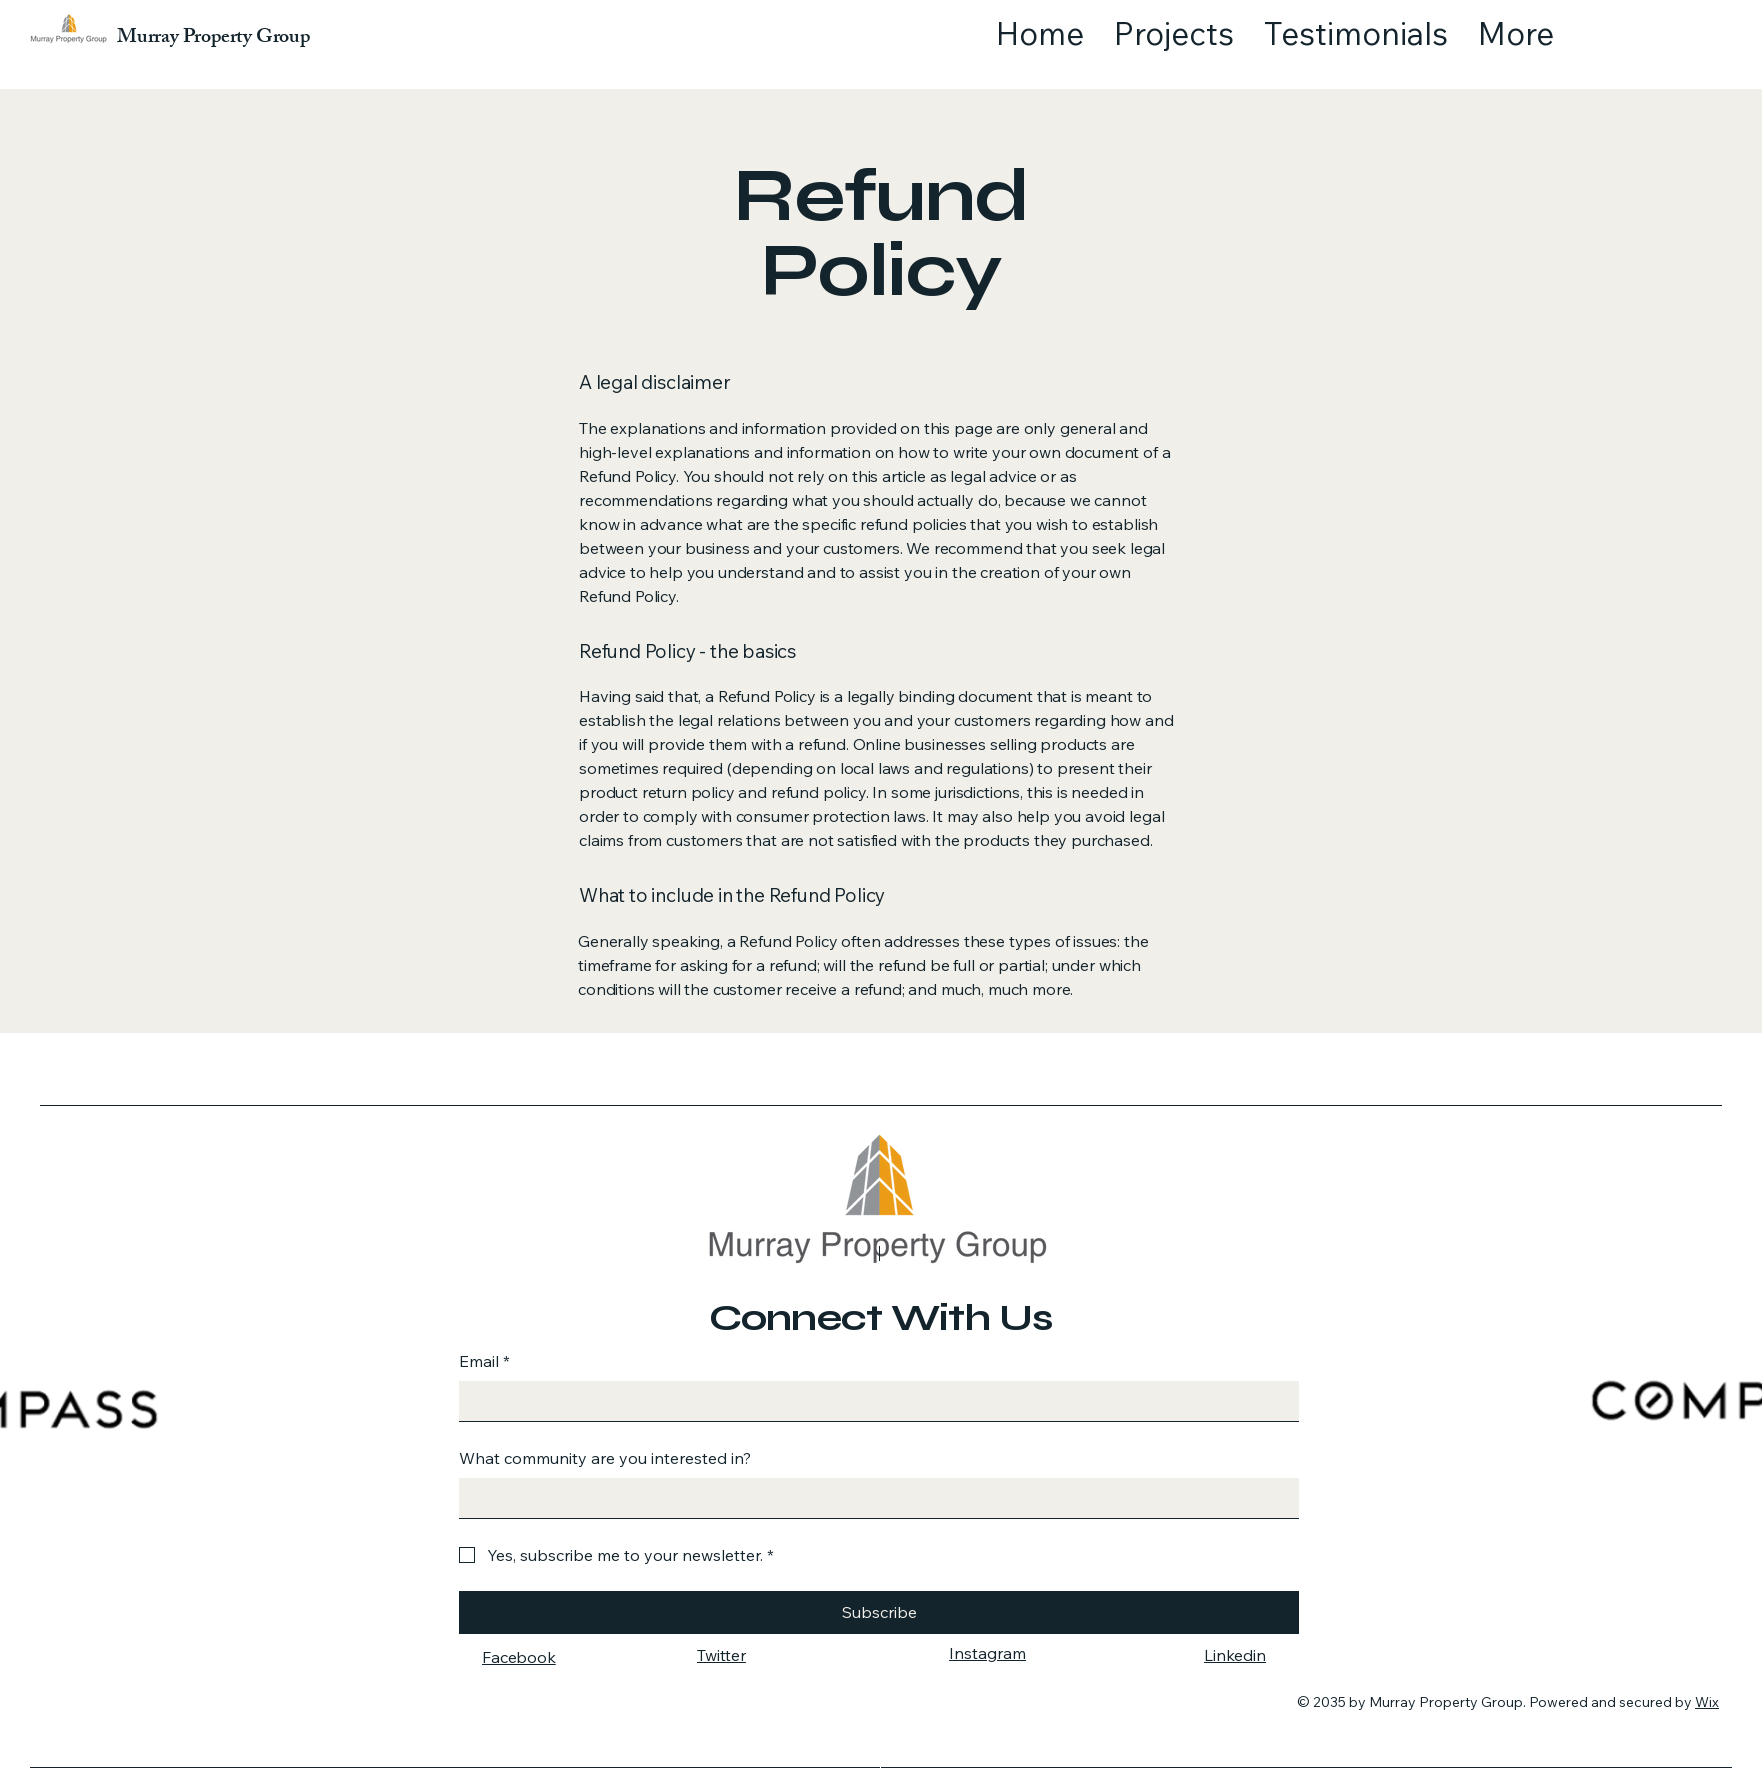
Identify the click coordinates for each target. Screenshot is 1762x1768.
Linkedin (1235, 1655)
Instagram (987, 1653)
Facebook (519, 1657)
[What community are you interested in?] (873, 1498)
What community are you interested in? (605, 1458)
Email (484, 1361)
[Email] (873, 1401)
